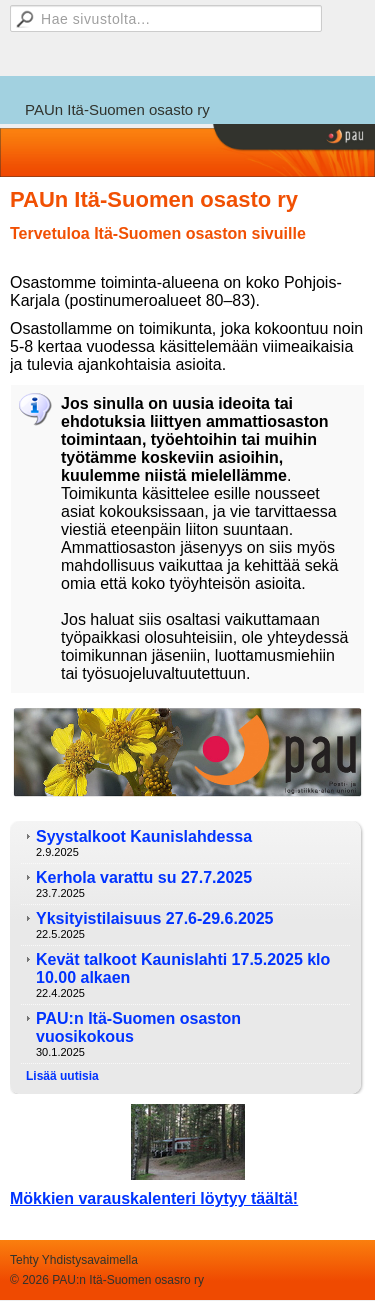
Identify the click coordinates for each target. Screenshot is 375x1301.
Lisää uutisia (62, 1076)
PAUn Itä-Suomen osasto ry (117, 109)
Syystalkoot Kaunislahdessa (144, 836)
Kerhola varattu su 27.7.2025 (144, 877)
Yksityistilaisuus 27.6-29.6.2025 (154, 918)
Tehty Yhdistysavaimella (74, 1260)
